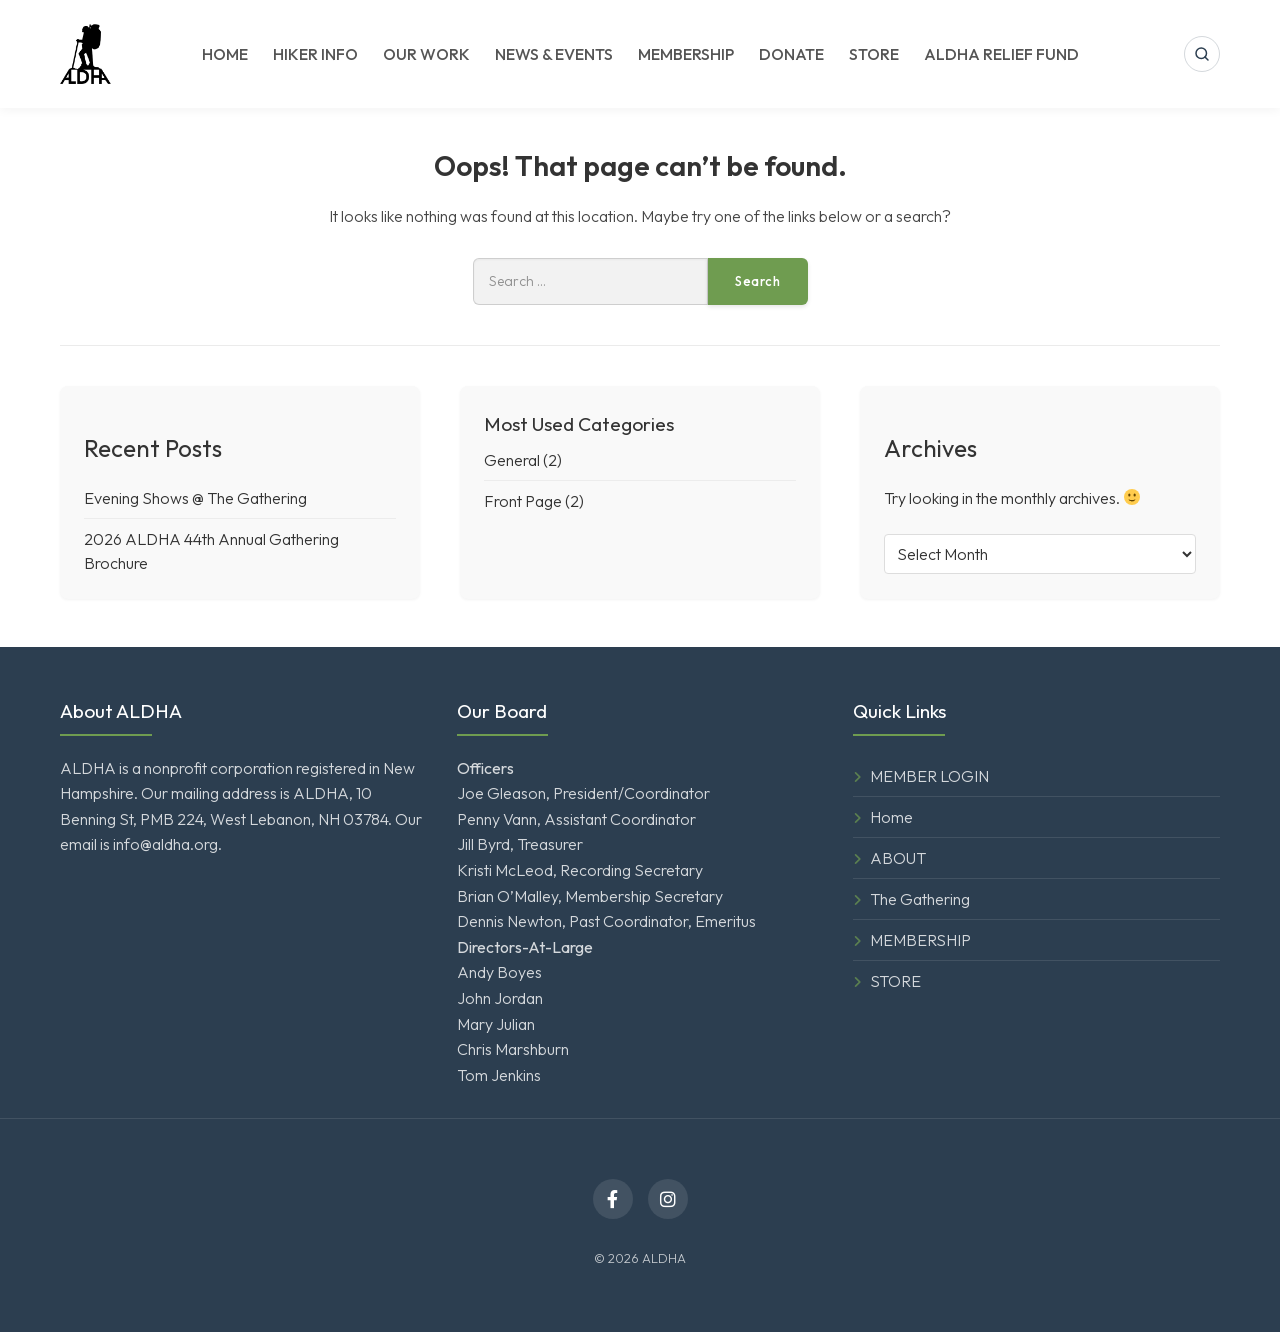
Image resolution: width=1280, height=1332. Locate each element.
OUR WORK (426, 54)
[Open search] (1202, 54)
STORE (874, 54)
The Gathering (920, 899)
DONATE (791, 54)
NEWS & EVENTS (554, 54)
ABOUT (898, 858)
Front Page (523, 501)
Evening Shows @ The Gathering (195, 498)
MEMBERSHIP (686, 54)
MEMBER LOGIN (929, 776)
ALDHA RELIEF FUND (1001, 54)
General (512, 460)
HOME (225, 54)
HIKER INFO (315, 54)
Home (891, 817)
